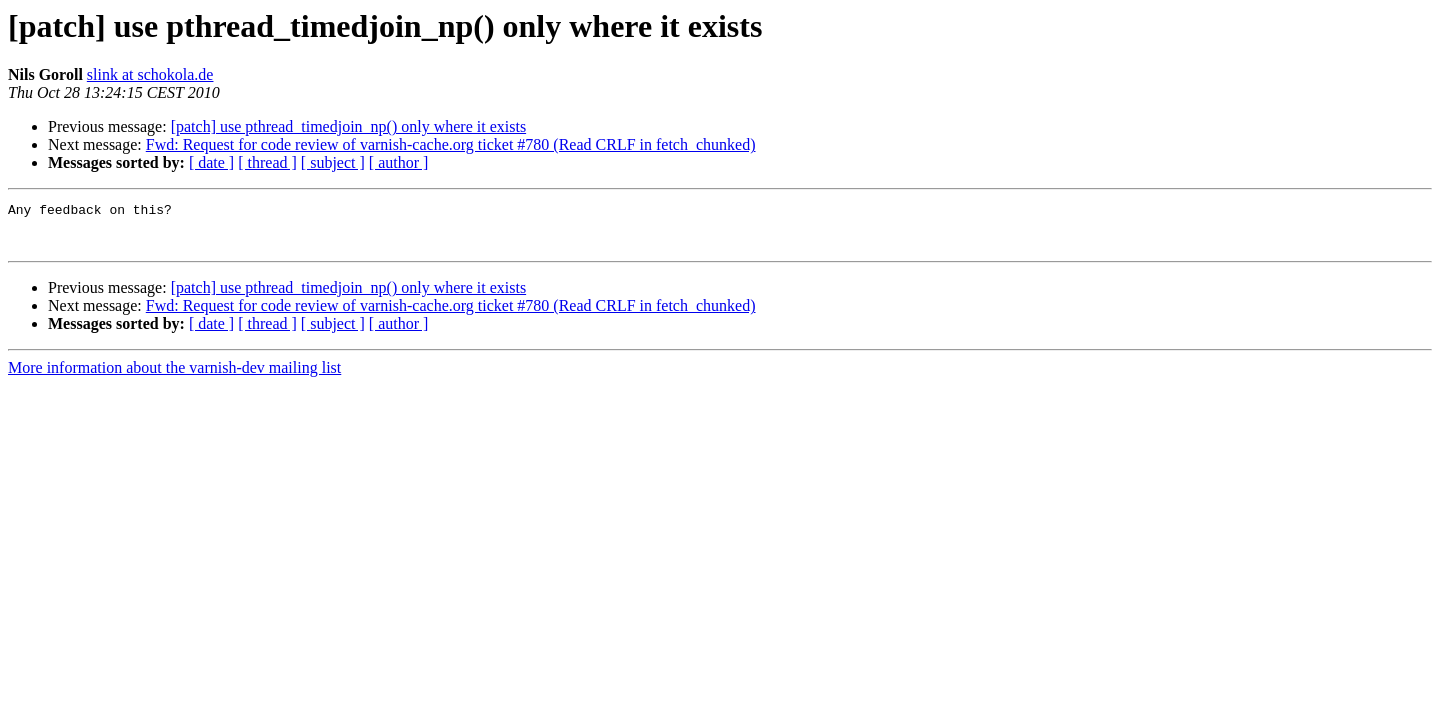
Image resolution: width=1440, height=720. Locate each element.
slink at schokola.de (150, 74)
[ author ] (399, 162)
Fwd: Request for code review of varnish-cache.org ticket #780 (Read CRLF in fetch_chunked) (451, 144)
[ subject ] (333, 162)
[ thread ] (267, 162)
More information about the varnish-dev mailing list (174, 376)
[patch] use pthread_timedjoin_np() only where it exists (348, 126)
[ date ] (211, 162)
